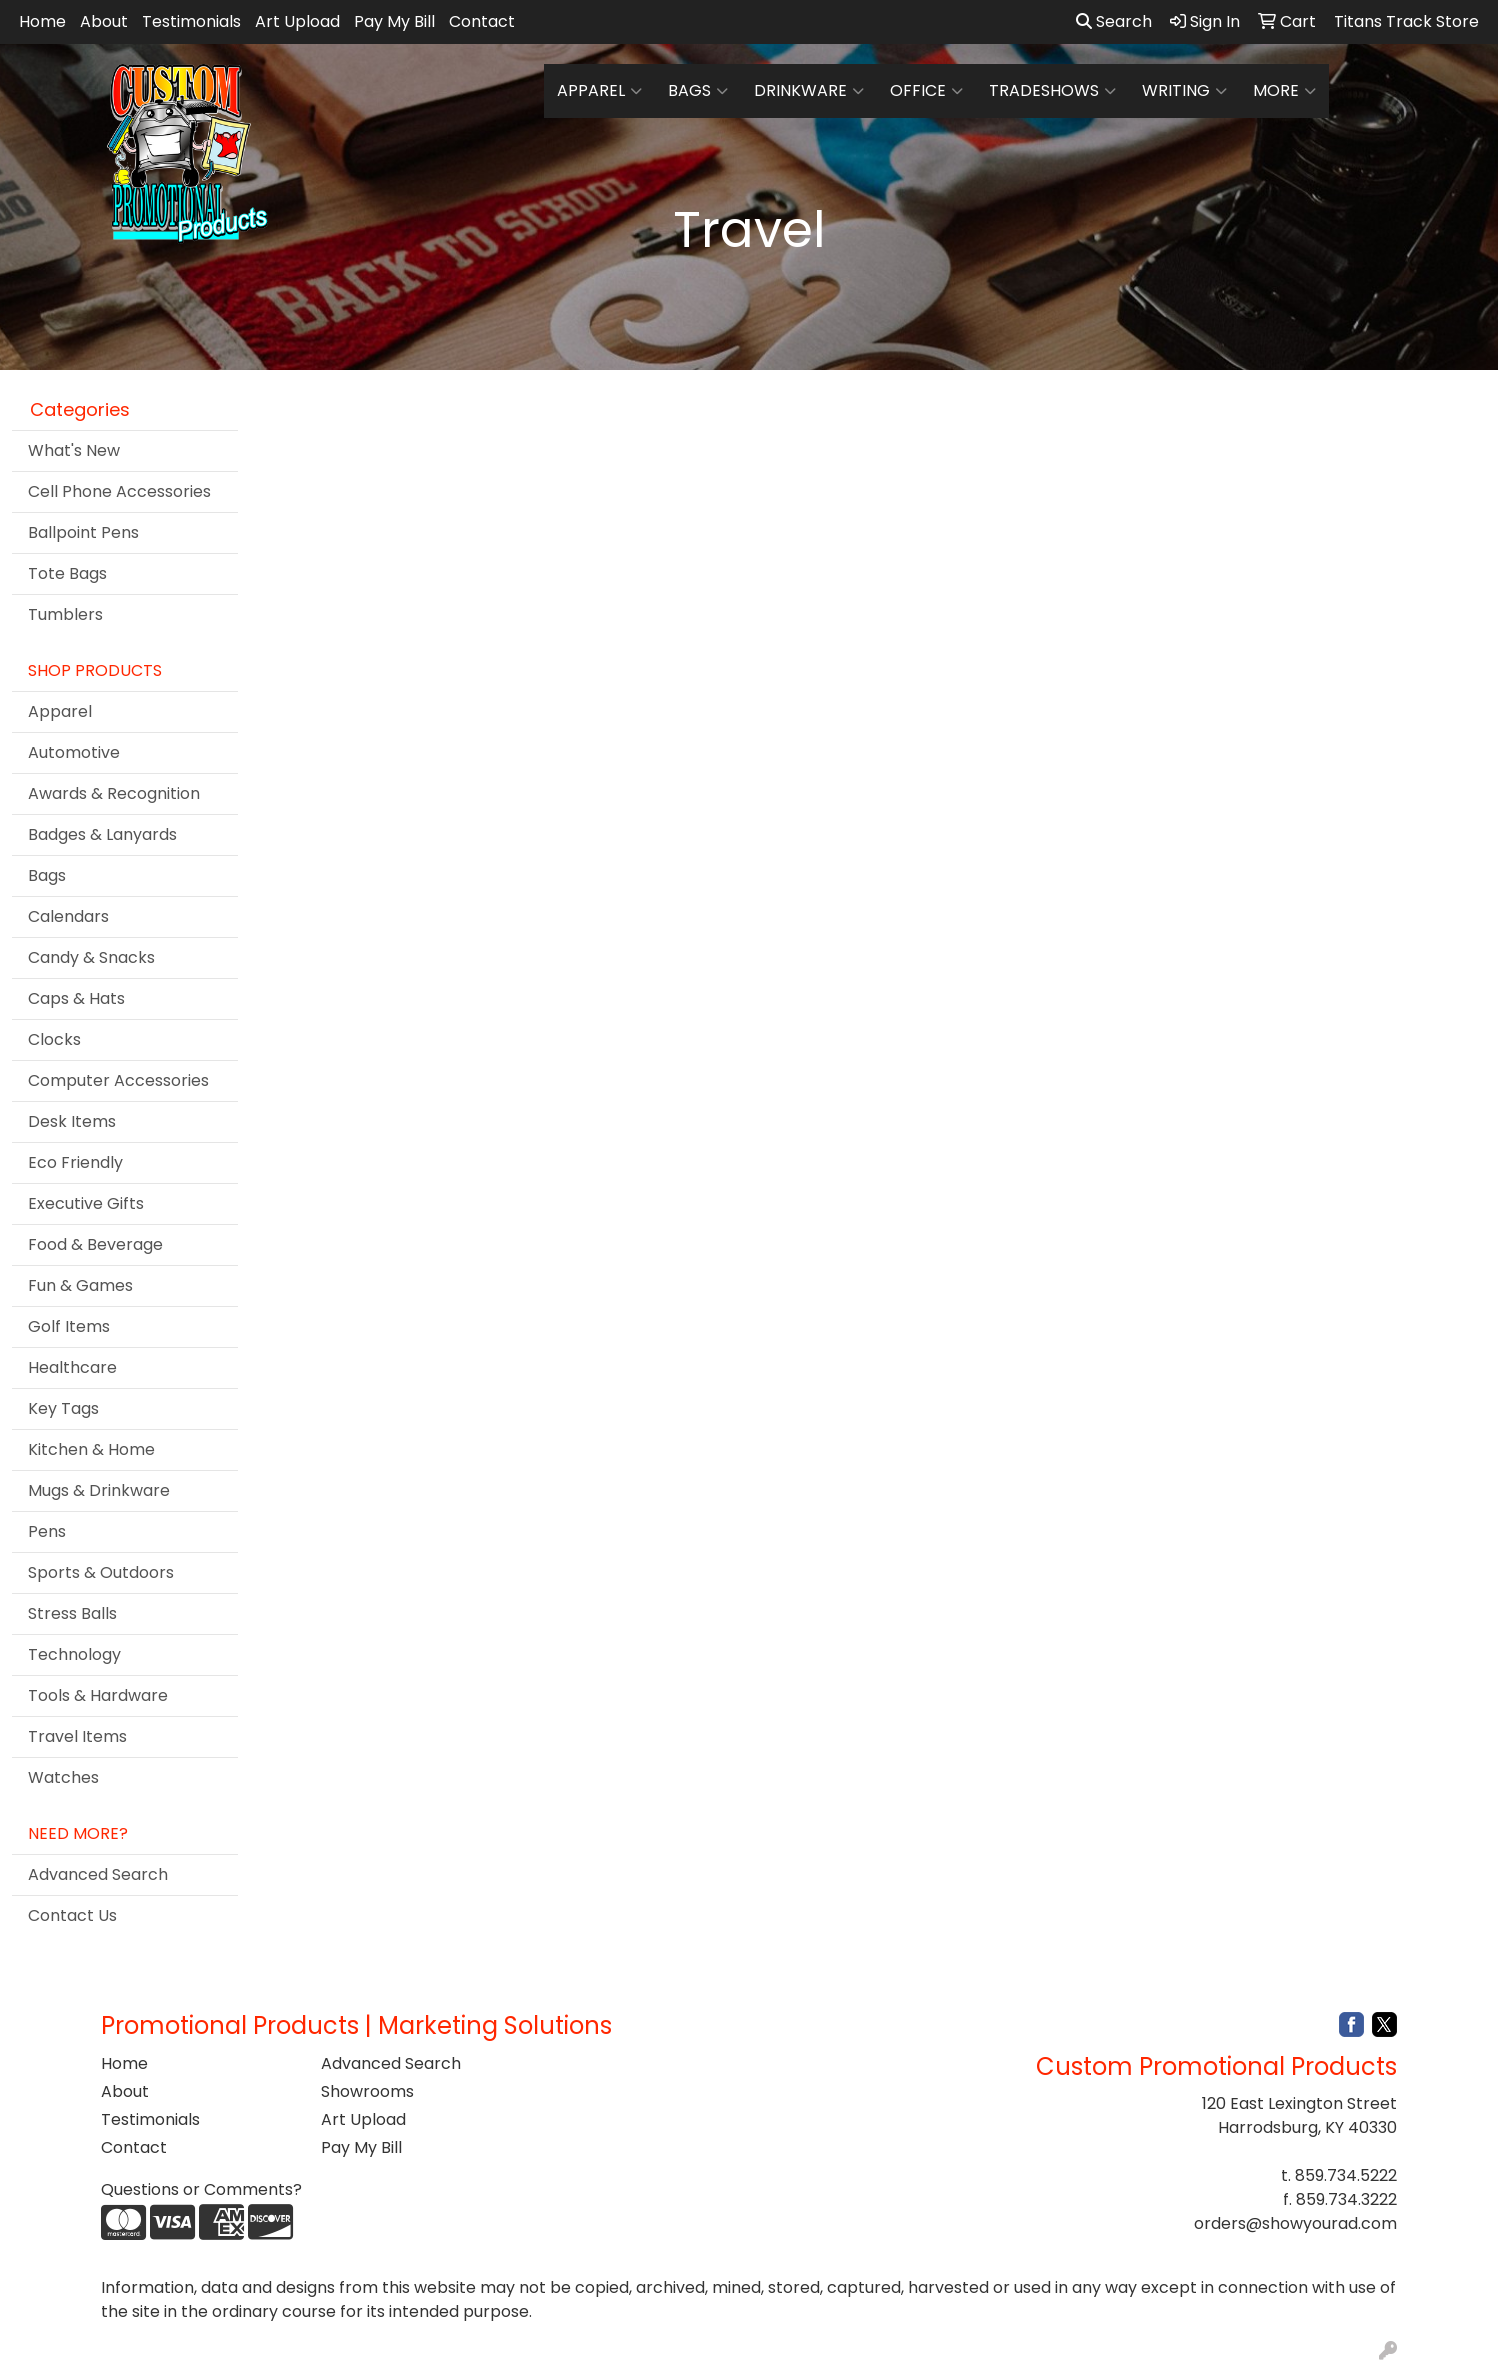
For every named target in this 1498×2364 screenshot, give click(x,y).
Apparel (599, 91)
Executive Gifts (86, 1203)
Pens (47, 1531)
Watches (63, 1777)
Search (1114, 21)
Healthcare (72, 1367)
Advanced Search (98, 1874)
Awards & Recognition (114, 793)
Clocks (54, 1039)
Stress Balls (72, 1613)
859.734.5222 (1346, 2175)
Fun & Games (80, 1285)
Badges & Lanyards (102, 834)
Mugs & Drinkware (99, 1490)
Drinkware (809, 91)
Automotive (74, 752)
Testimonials (191, 21)
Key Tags (63, 1408)
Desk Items (72, 1121)
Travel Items (77, 1736)
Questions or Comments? (201, 2189)
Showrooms (367, 2091)
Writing (1184, 91)
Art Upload (297, 21)
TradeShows (1052, 91)
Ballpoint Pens (83, 532)
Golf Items (69, 1326)
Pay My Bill (394, 21)
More (1284, 91)
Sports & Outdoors (101, 1572)
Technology (74, 1654)
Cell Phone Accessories (119, 491)
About (104, 21)
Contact (482, 21)
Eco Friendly (75, 1162)
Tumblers (65, 614)
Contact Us (72, 1915)
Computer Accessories (118, 1080)
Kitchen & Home (91, 1449)
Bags (698, 91)
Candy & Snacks (91, 957)
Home (42, 21)
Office (926, 91)
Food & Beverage (95, 1244)
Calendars (68, 916)
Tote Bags (67, 573)
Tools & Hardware (98, 1695)
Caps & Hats (76, 998)
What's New (74, 450)
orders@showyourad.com (1295, 2223)
